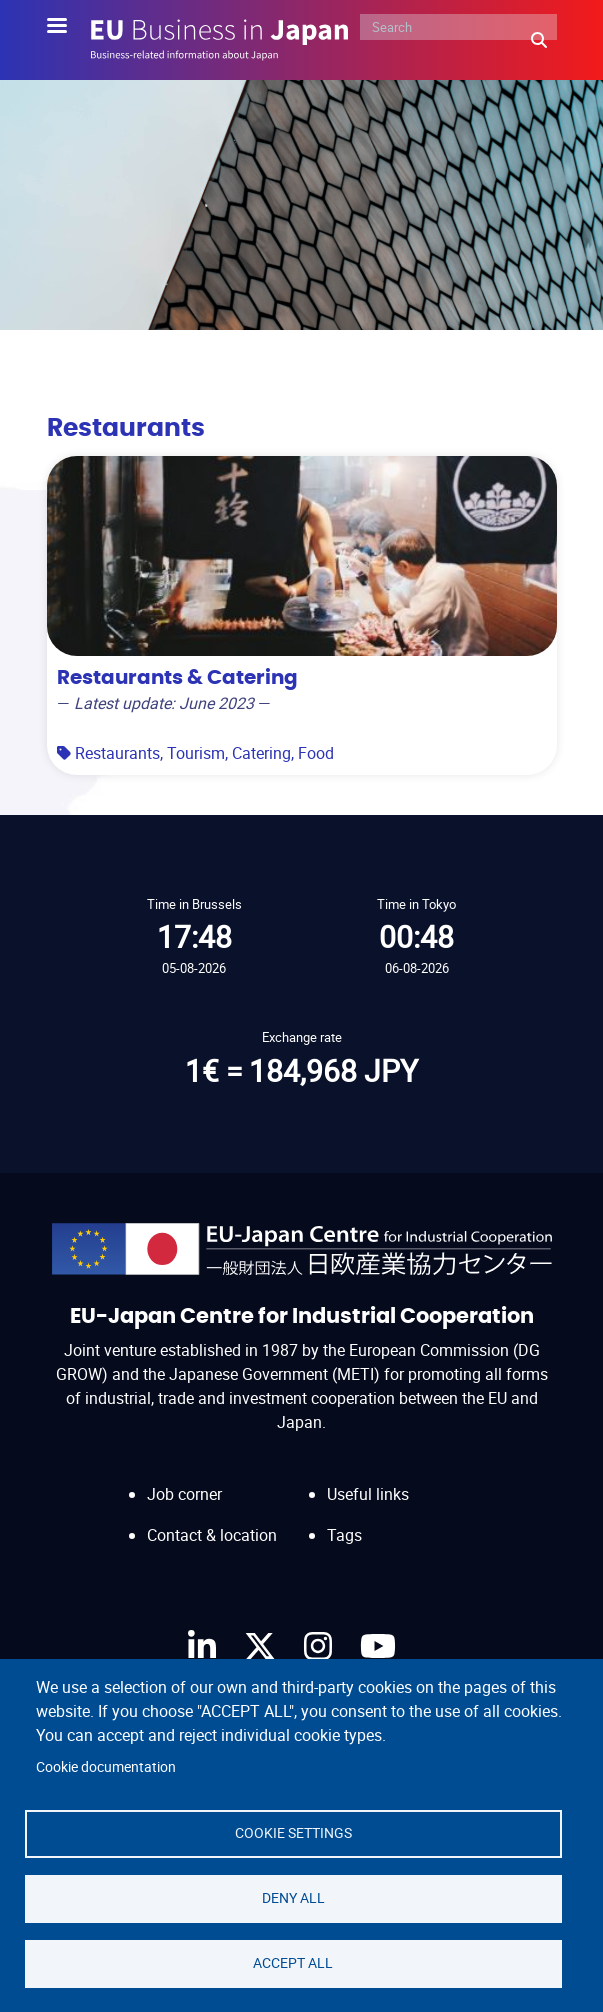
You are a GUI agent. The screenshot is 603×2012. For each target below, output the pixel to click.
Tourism (196, 753)
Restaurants (117, 753)
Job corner (184, 1494)
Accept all (293, 1963)
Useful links (368, 1494)
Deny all (293, 1898)
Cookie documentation (106, 1767)
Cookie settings (293, 1833)
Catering (261, 753)
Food (316, 753)
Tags (344, 1535)
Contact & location (212, 1535)
